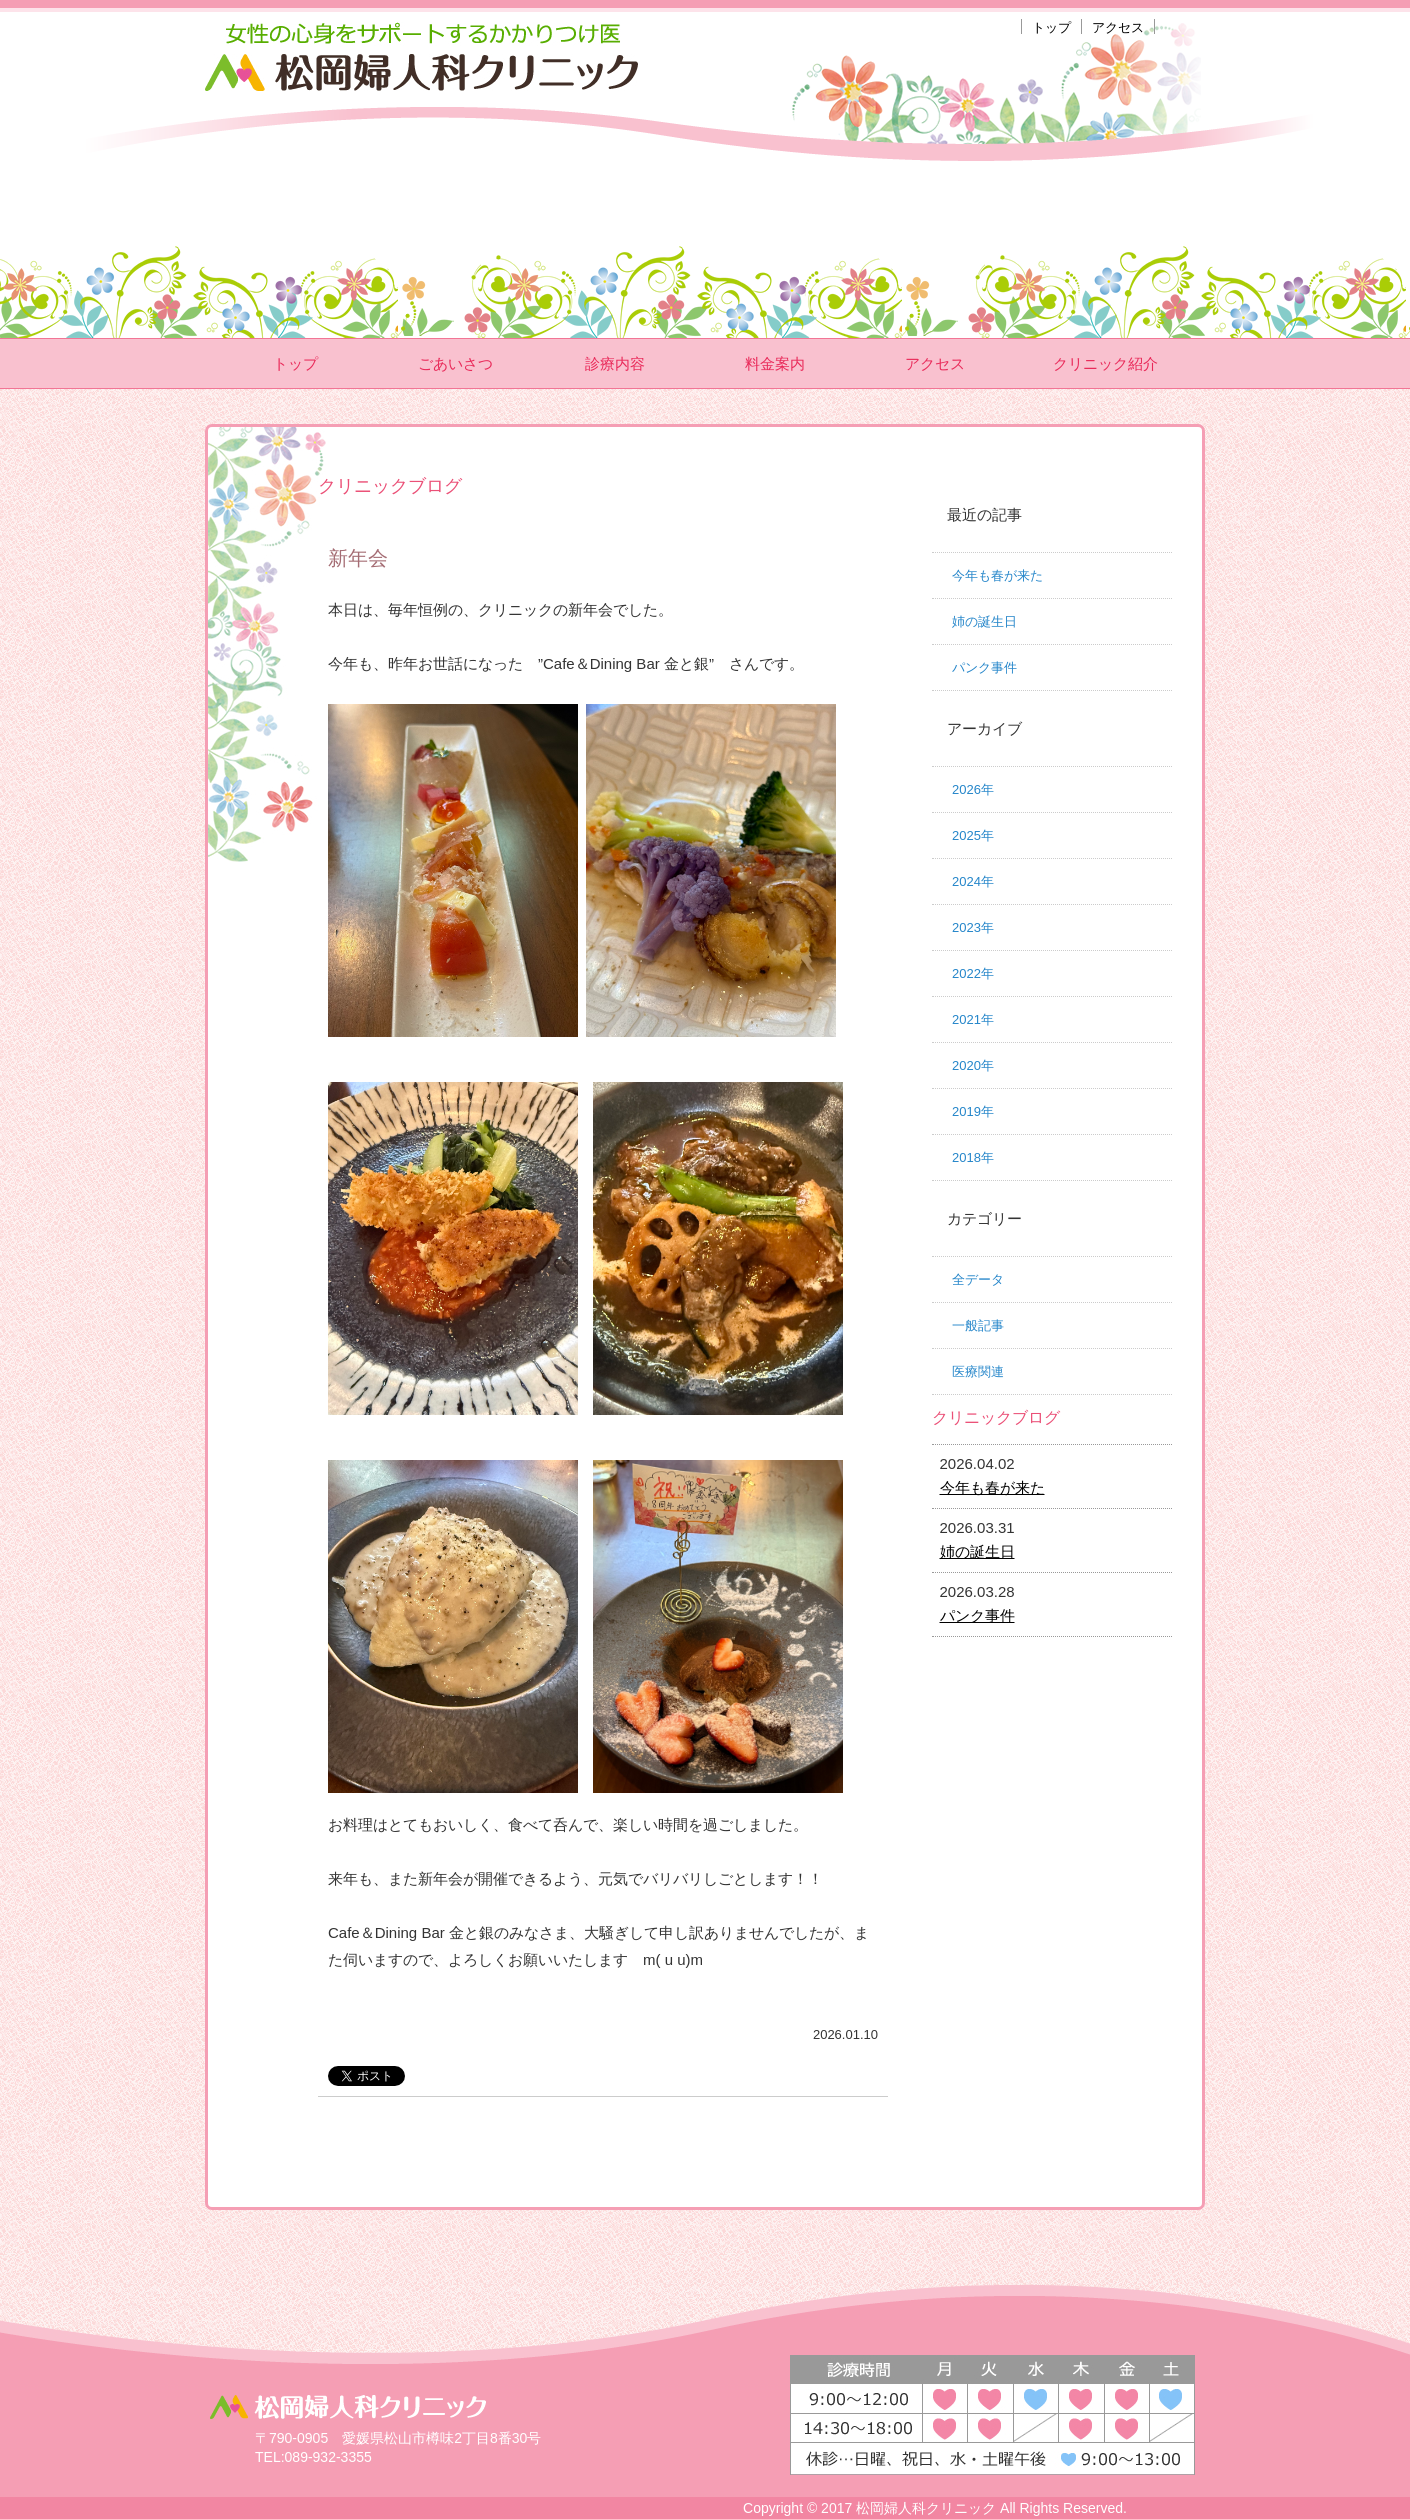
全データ (978, 1279)
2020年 (973, 1065)
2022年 (973, 973)
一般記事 (978, 1325)
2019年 (973, 1111)
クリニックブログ (996, 1417)
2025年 (973, 835)
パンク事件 (984, 667)
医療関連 (978, 1371)
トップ (1051, 27)
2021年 (973, 1019)
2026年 (973, 789)
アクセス (1118, 27)
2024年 (973, 881)
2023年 (973, 927)
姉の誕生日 (984, 621)
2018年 (973, 1157)
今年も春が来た (997, 575)
